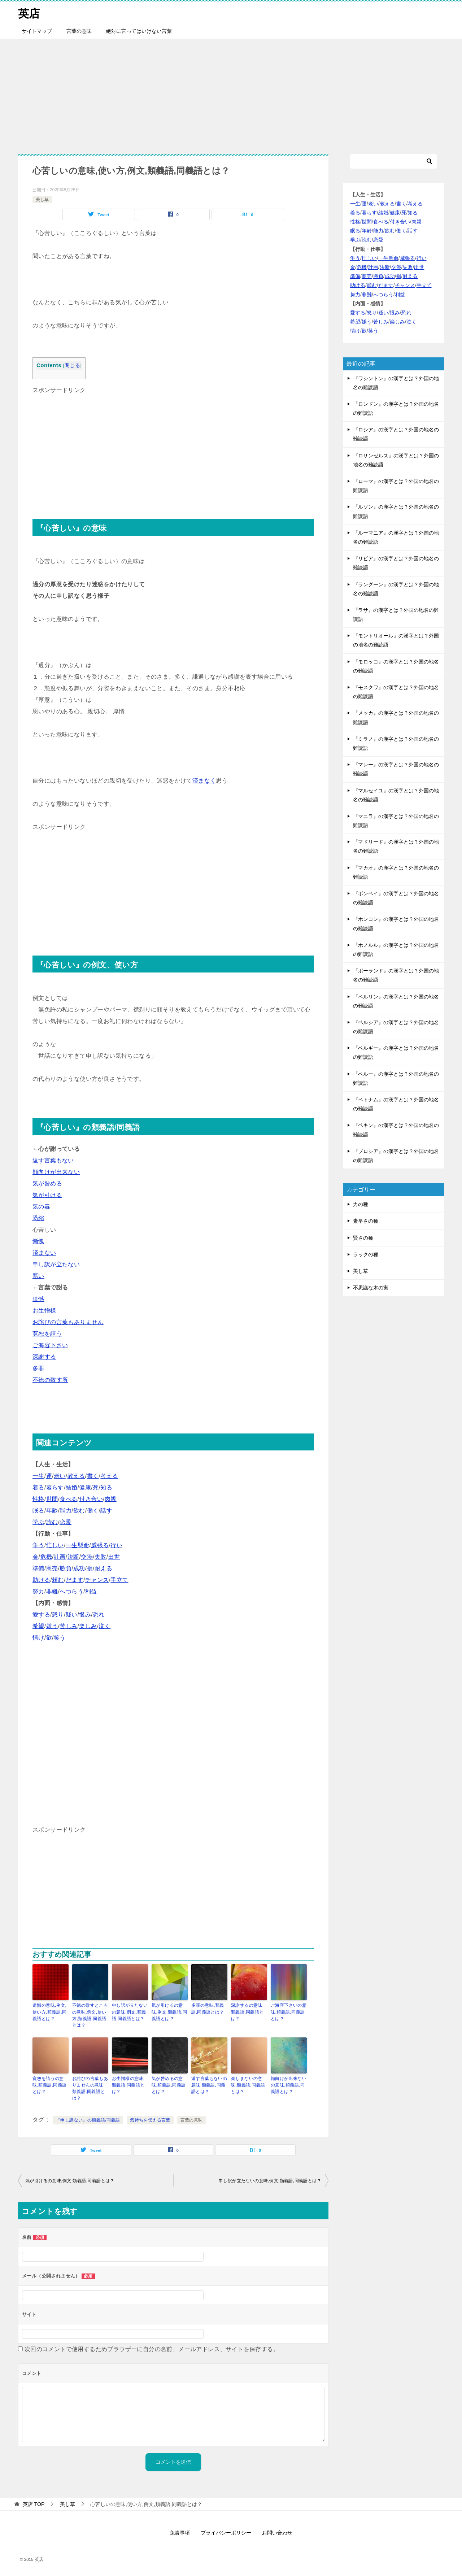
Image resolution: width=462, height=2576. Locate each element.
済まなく (204, 781)
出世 (114, 1557)
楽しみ (88, 1626)
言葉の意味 (79, 31)
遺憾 (38, 1299)
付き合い (91, 1499)
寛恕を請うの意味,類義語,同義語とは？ (49, 2085)
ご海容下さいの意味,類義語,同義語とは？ (288, 2012)
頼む (58, 1580)
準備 (38, 1568)
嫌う (52, 1626)
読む (52, 1522)
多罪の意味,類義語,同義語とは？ (207, 2008)
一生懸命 (78, 1545)
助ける (41, 1580)
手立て (119, 1580)
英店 (29, 12)
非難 (52, 1591)
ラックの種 (365, 1254)
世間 (52, 1499)
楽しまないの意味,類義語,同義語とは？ (248, 2085)
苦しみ (68, 1626)
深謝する (44, 1357)
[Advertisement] (231, 92)
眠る (38, 1510)
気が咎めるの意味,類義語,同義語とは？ (169, 2085)
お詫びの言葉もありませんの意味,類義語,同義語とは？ (90, 2088)
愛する (41, 1614)
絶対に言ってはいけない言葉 (139, 31)
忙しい (55, 1545)
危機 (46, 1557)
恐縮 (38, 1218)
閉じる (72, 365)
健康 (85, 1487)
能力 (65, 1510)
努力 (38, 1591)
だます (74, 1580)
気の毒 (41, 1207)
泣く (104, 1626)
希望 (38, 1626)
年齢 (52, 1510)
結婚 (72, 1487)
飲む (79, 1510)
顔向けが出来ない (56, 1172)
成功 (79, 1568)
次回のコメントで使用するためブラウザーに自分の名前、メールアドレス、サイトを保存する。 (152, 2349)
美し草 (42, 199)
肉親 (111, 1499)
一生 (38, 1476)
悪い (38, 1276)
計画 (60, 1557)
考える (109, 1476)
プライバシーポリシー (226, 2532)
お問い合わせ (277, 2532)
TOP (33, 2503)
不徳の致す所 (50, 1380)
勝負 (65, 1568)
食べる (68, 1499)
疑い (72, 1614)
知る (106, 1487)
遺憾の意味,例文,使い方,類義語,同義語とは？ (49, 2012)
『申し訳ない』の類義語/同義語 (88, 2119)
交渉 (87, 1557)
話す (106, 1510)
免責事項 (180, 2532)
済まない (44, 1253)
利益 (91, 1591)
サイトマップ (37, 31)
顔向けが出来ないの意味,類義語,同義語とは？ (288, 2085)
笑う (60, 1638)
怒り (58, 1614)
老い (60, 1476)
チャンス (97, 1580)
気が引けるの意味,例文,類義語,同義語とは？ (169, 2012)
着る (38, 1487)
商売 (52, 1568)
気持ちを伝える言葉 (150, 2119)
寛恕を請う (47, 1334)
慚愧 (38, 1241)
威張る (100, 1545)
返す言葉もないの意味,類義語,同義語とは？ (209, 2085)
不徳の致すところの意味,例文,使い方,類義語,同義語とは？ (90, 2015)
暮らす (55, 1487)
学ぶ (38, 1522)
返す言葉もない (53, 1160)
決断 (73, 1557)
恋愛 (65, 1522)
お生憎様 (44, 1310)
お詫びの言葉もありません (68, 1322)
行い (116, 1545)
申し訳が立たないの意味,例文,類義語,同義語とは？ (130, 2012)
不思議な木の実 (370, 1288)
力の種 (360, 1204)
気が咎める (47, 1183)
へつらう (71, 1591)
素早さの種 (365, 1221)
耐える (103, 1568)
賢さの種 (363, 1237)
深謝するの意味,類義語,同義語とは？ (247, 2012)
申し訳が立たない (56, 1264)
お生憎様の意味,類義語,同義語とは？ (128, 2085)
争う (38, 1545)
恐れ (99, 1614)
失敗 (100, 1557)
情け (38, 1638)
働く (93, 1510)
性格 (38, 1499)
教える (76, 1476)
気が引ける (47, 1195)
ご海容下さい (50, 1345)
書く (93, 1476)
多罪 (38, 1368)
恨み (85, 1614)
